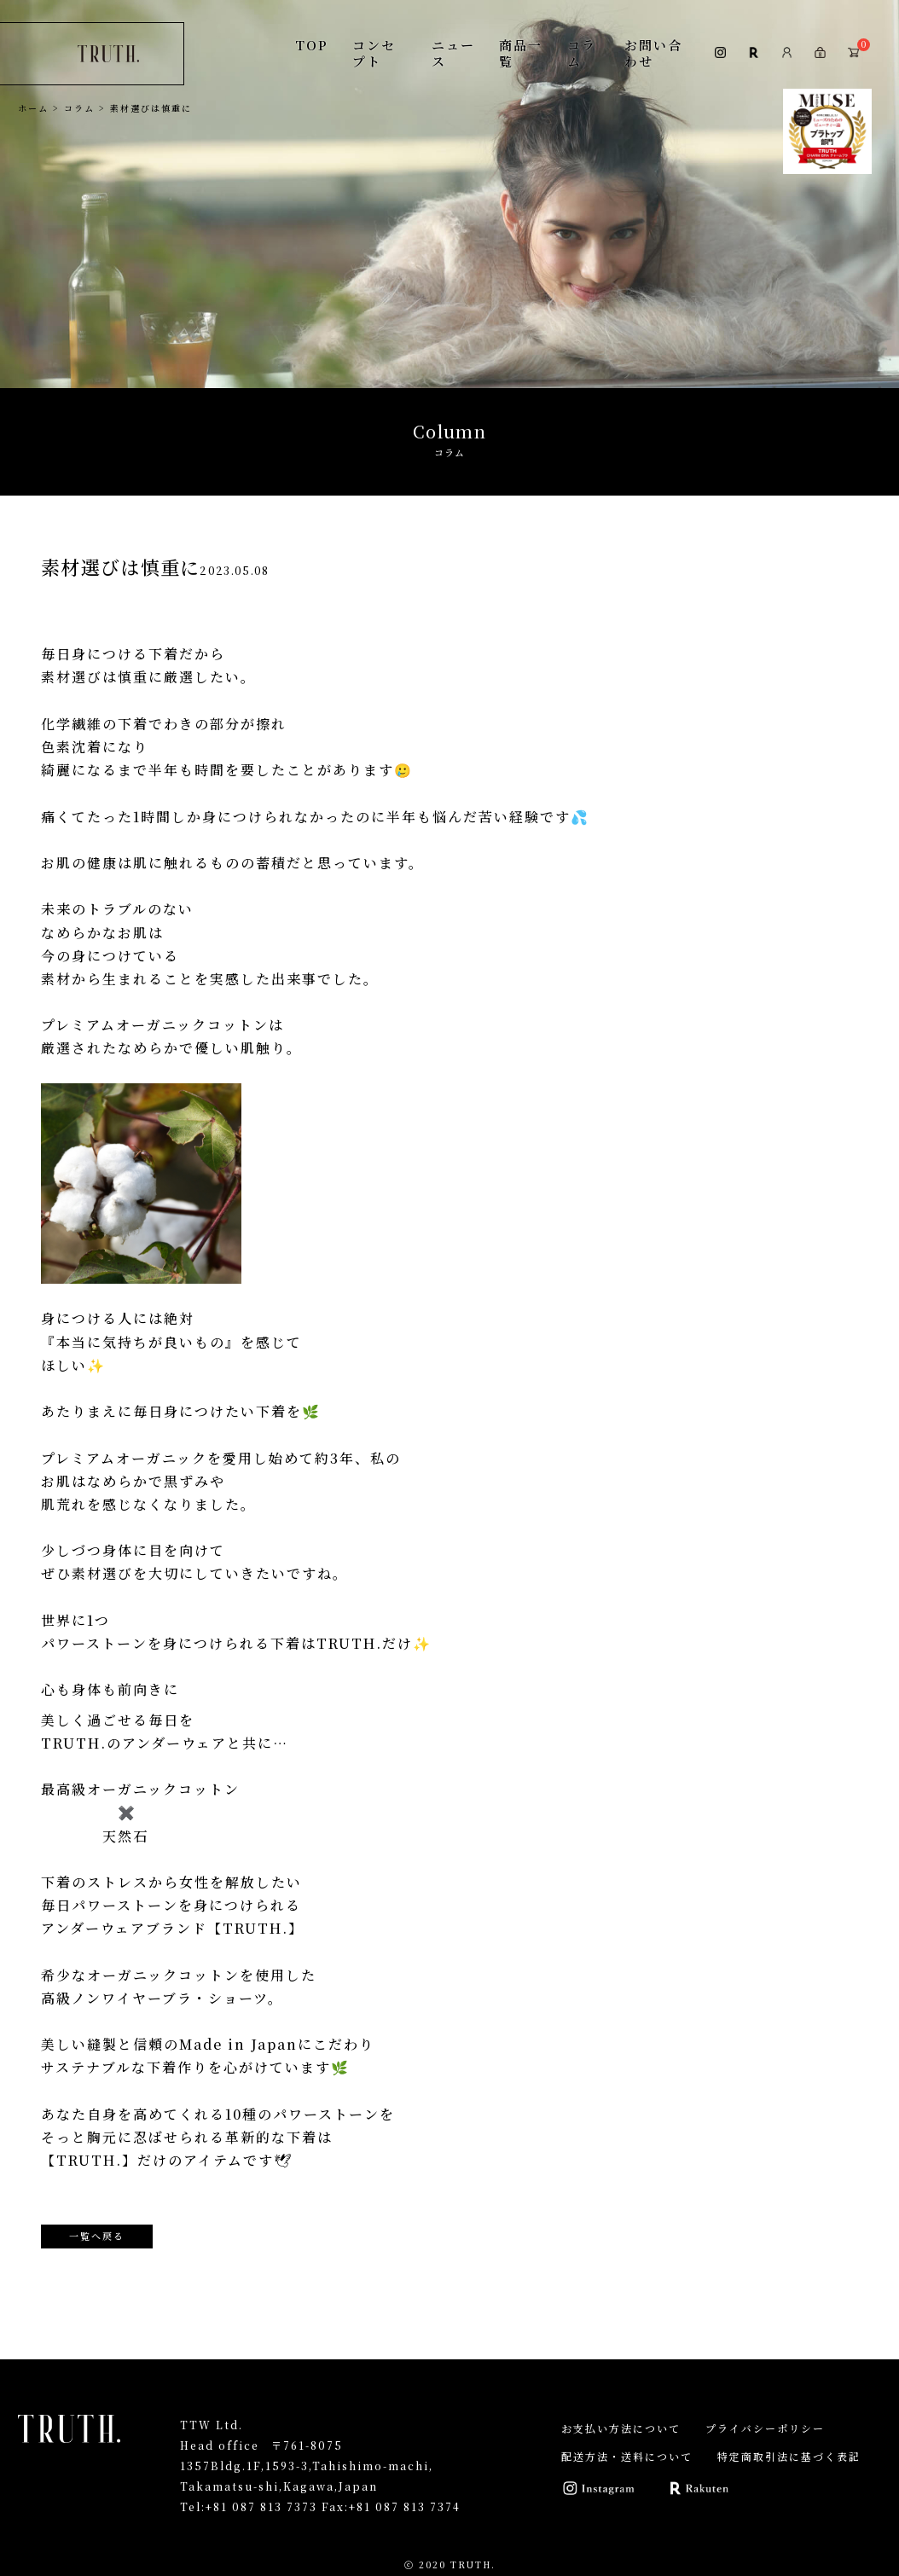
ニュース (453, 52)
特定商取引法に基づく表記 (789, 2456)
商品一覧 (520, 52)
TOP (311, 45)
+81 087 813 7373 (261, 2506)
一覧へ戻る (97, 2235)
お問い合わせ (653, 52)
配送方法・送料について (627, 2456)
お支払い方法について (621, 2428)
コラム (581, 52)
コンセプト (374, 52)
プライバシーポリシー (765, 2428)
